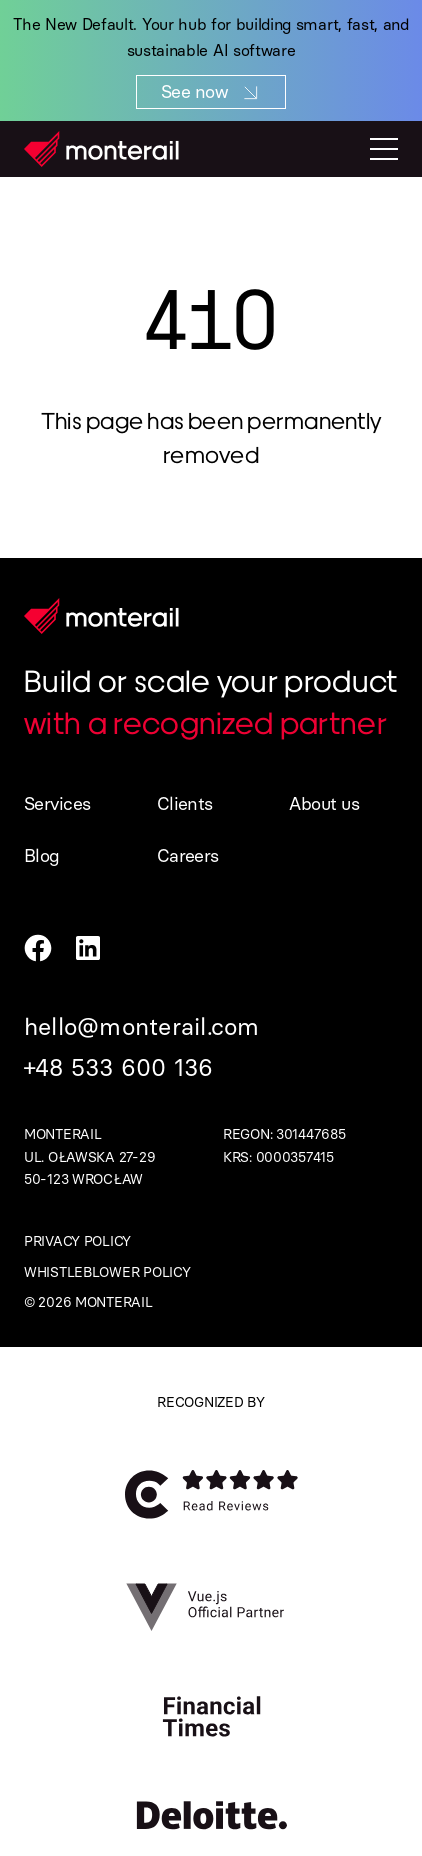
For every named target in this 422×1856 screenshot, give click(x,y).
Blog (42, 856)
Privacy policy (77, 1241)
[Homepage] (101, 149)
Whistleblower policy (107, 1272)
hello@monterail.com (142, 1026)
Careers (188, 856)
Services (57, 804)
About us (324, 804)
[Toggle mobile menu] (384, 149)
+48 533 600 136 (119, 1067)
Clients (185, 804)
